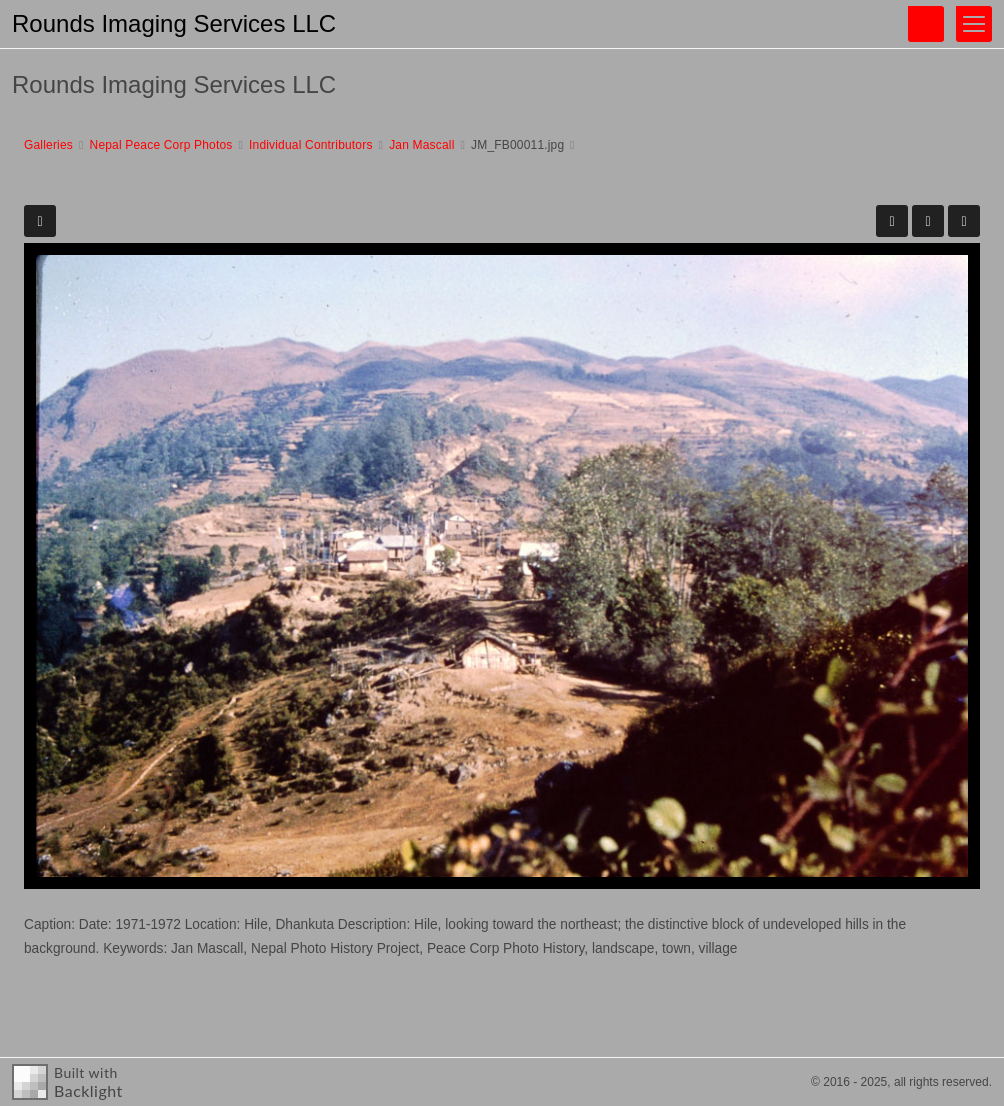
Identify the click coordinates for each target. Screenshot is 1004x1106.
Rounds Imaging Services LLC (174, 23)
